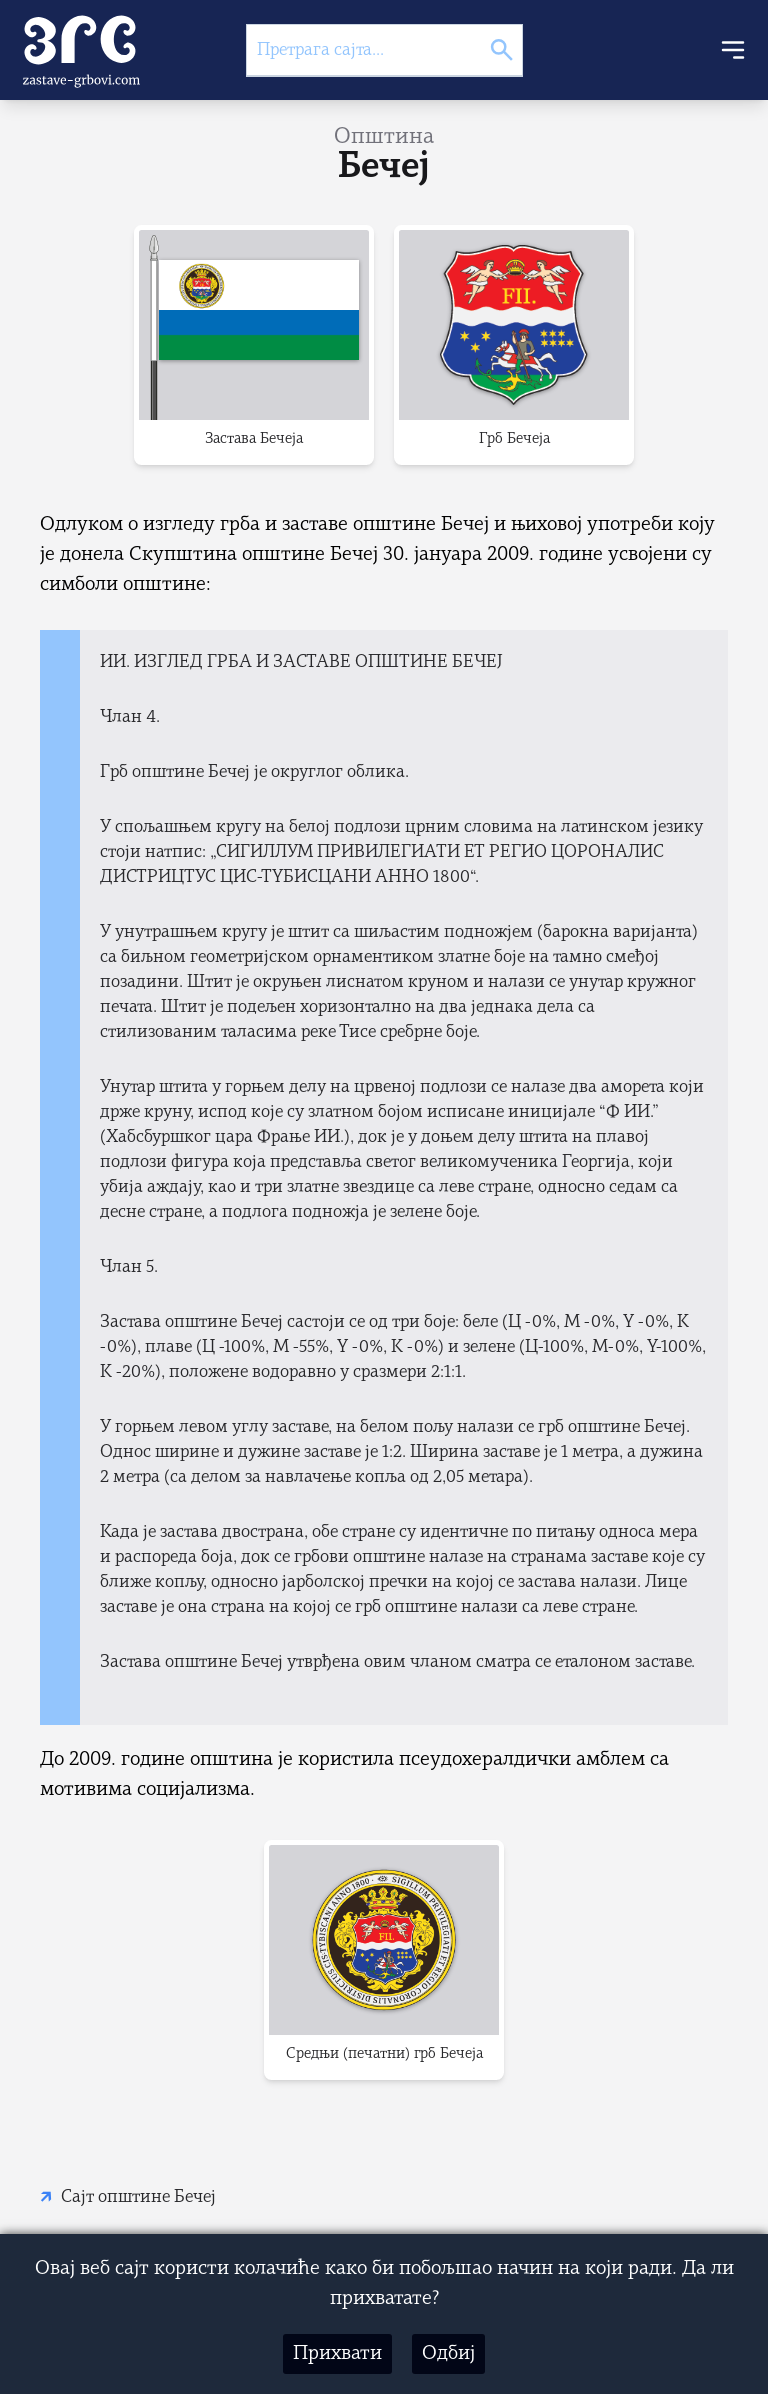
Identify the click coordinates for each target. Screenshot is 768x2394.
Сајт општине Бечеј (138, 2197)
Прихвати (337, 2354)
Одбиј (448, 2354)
